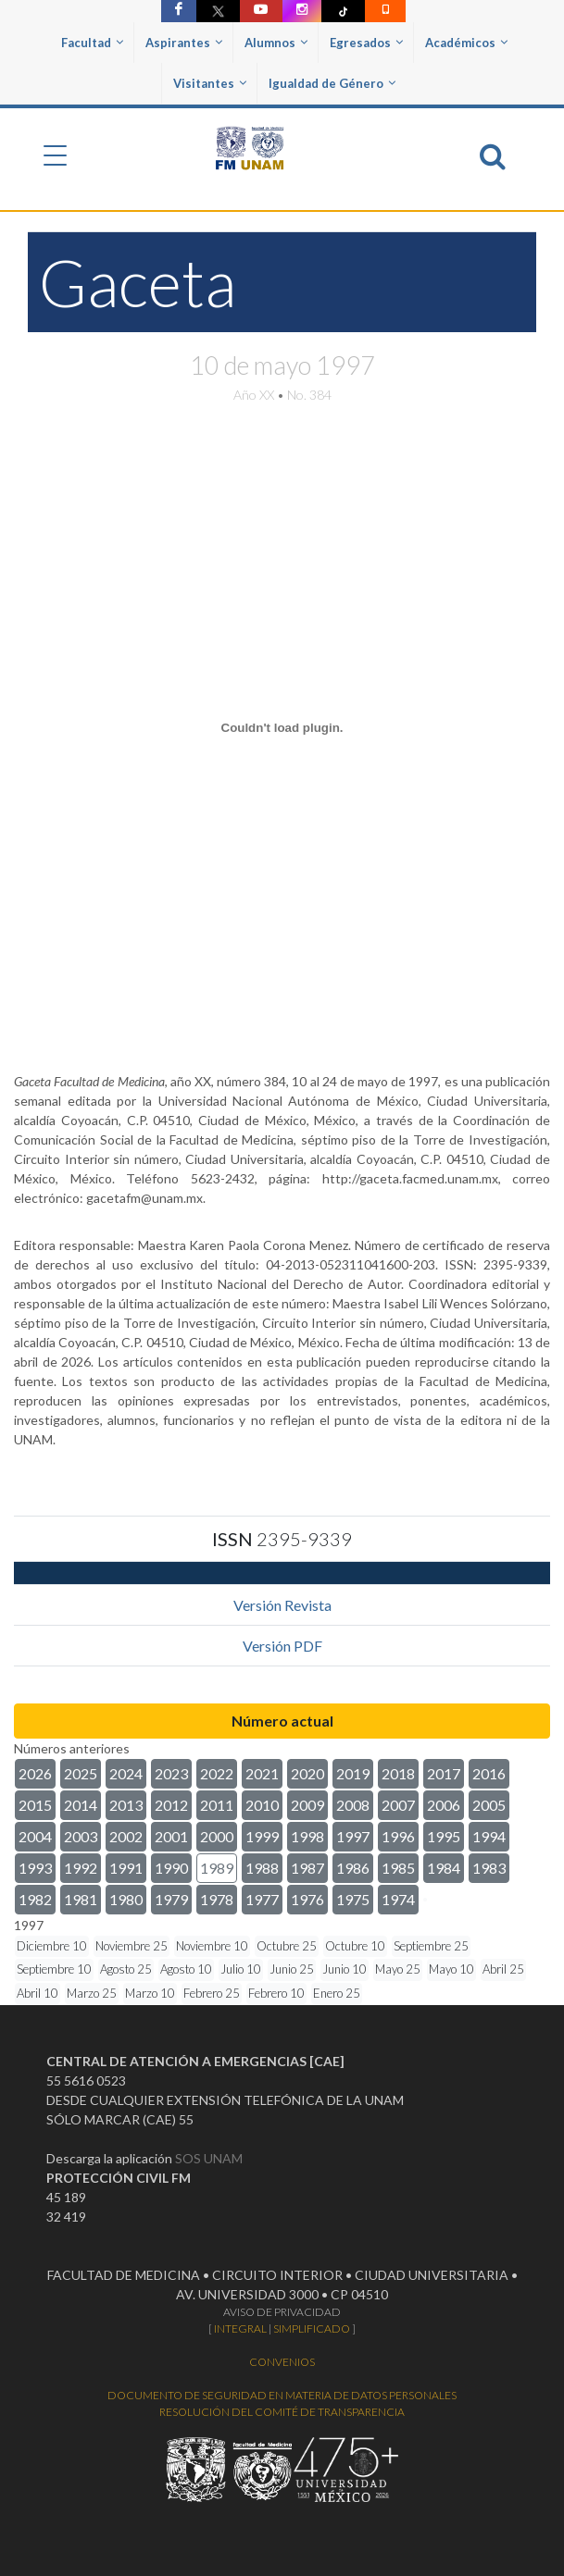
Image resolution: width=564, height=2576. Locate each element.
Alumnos (275, 42)
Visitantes (209, 83)
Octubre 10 (355, 1945)
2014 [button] (80, 1805)
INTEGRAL (240, 2328)
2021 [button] (262, 1773)
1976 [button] (307, 1899)
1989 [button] (216, 1867)
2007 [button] (398, 1805)
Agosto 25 (126, 1969)
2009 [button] (307, 1805)
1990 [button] (171, 1867)
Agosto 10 (186, 1969)
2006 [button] (443, 1805)
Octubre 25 (287, 1945)
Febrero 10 (276, 1993)
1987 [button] (307, 1867)
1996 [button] (398, 1836)
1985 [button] (398, 1867)
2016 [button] (489, 1773)
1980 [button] (126, 1899)
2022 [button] (216, 1773)
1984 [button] (443, 1867)
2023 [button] (171, 1773)
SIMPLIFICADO (311, 2328)
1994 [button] (489, 1836)
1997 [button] (353, 1836)
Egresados (366, 42)
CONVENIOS (282, 2362)
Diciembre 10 (52, 1945)
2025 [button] (80, 1773)
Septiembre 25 (431, 1945)
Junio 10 (344, 1969)
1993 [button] (35, 1867)
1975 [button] (353, 1899)
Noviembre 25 (131, 1945)
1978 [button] (216, 1899)
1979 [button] (171, 1899)
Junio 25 (291, 1969)
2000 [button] (216, 1836)
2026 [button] (35, 1773)
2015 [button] (35, 1805)
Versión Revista (282, 1605)
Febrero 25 (211, 1993)
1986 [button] (353, 1867)
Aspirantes (183, 42)
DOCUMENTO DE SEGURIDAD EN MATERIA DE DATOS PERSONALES (282, 2395)
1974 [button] (398, 1899)
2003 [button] (80, 1836)
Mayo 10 (451, 1969)
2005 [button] (489, 1805)
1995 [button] (443, 1836)
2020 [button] (307, 1773)
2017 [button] (443, 1773)
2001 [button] (171, 1836)
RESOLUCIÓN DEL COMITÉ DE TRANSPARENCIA (282, 2412)
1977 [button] (262, 1899)
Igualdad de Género (332, 83)
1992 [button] (80, 1867)
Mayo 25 (397, 1969)
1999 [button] (262, 1836)
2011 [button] (216, 1805)
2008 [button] (353, 1805)
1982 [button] (35, 1899)
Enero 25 (336, 1993)
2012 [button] (171, 1805)
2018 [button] (398, 1773)
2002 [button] (126, 1836)
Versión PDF (282, 1645)
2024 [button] (126, 1773)
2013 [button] (126, 1805)
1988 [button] (262, 1867)
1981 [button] (80, 1899)
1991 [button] (126, 1867)
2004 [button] (35, 1836)
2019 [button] (353, 1773)
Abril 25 (503, 1969)
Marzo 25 (92, 1993)
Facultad (92, 42)
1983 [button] (489, 1867)
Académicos (466, 42)
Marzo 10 (150, 1993)
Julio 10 (240, 1969)
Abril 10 (37, 1993)
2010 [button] (262, 1805)
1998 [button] (307, 1836)
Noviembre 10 (212, 1945)
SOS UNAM (209, 2158)
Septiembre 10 (54, 1969)
